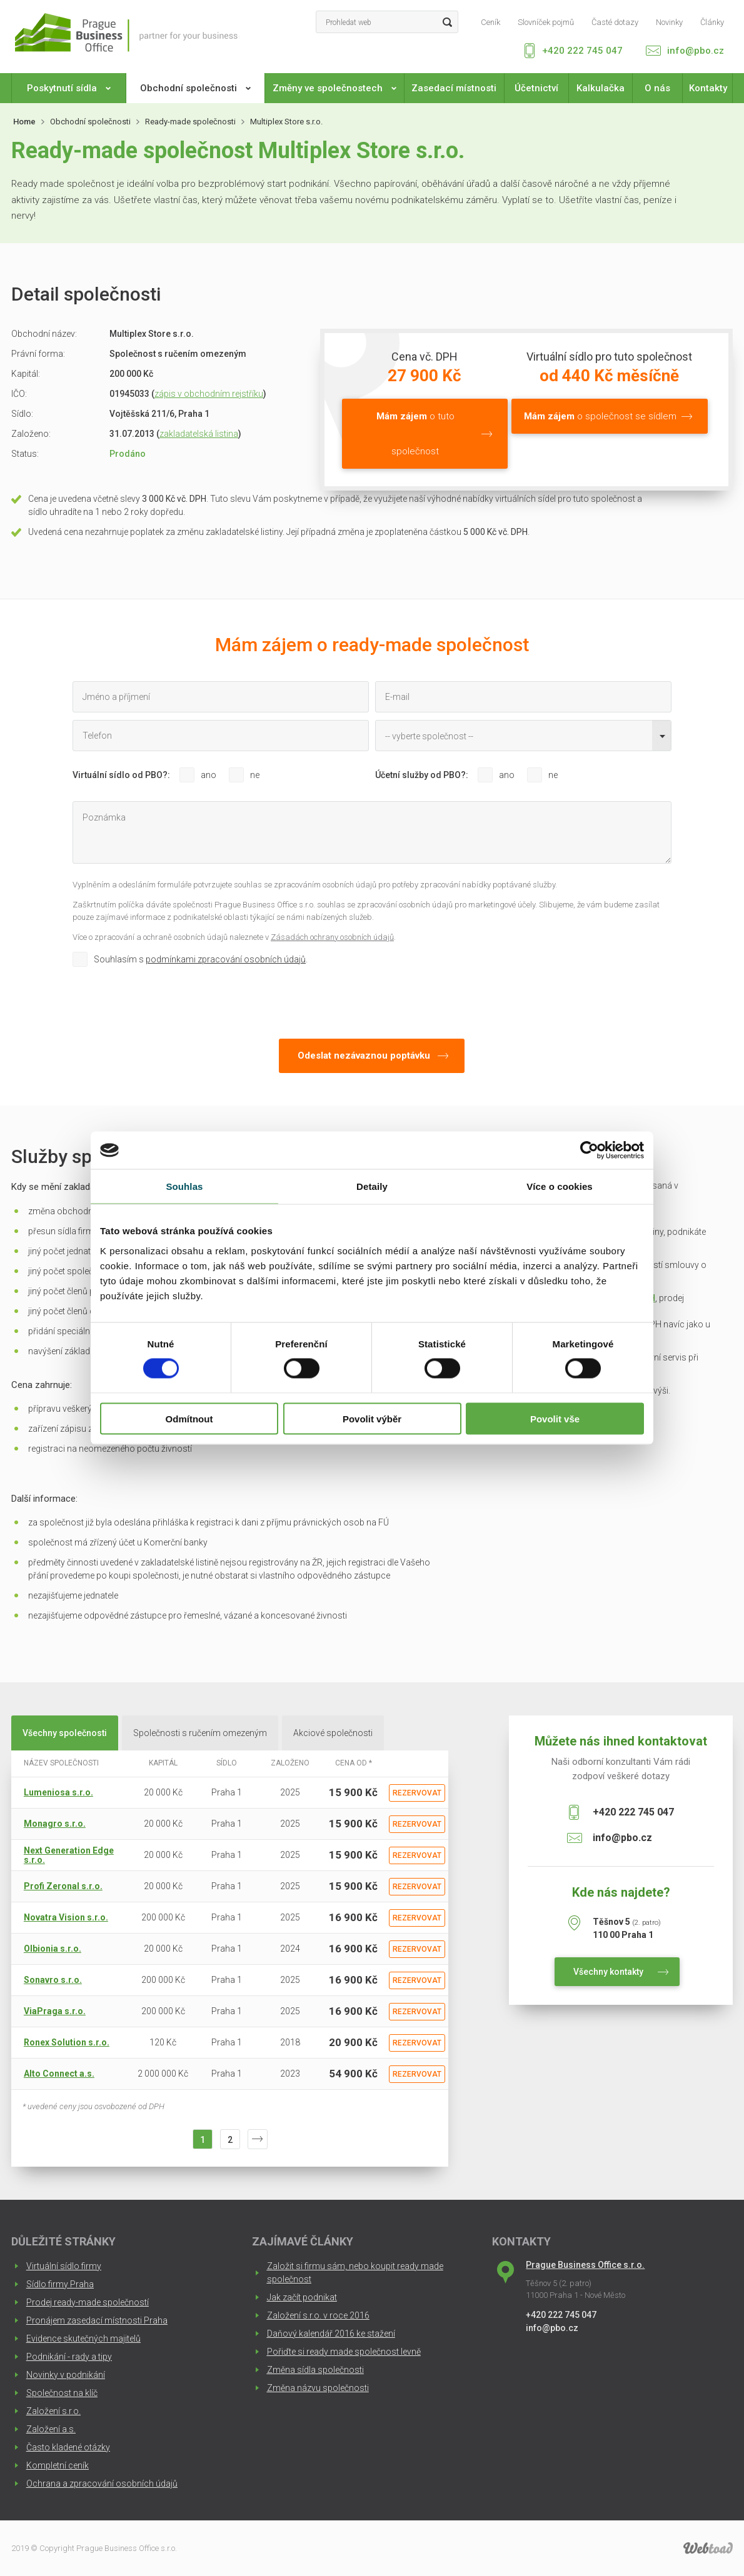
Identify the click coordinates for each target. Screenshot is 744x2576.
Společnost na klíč (62, 2393)
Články (712, 22)
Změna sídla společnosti (315, 2370)
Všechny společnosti (65, 1733)
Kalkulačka (600, 88)
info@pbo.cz (695, 50)
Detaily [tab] (372, 1186)
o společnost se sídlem (600, 416)
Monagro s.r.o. (55, 1824)
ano (208, 775)
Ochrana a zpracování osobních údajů (102, 2484)
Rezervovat (417, 1793)
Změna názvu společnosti (318, 2388)
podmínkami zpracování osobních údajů (226, 959)
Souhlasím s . (201, 959)
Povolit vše (555, 1418)
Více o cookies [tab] (559, 1186)
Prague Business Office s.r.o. (585, 2265)
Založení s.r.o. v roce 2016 (318, 2315)
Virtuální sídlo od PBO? (120, 775)
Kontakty (708, 88)
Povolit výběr (372, 1418)
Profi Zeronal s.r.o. (63, 1886)
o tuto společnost (415, 434)
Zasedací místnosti (453, 88)
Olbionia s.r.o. (52, 1949)
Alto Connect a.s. (59, 2074)
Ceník (490, 22)
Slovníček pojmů (546, 22)
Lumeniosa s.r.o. (58, 1792)
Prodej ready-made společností (87, 2302)
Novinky (669, 22)
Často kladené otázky (68, 2447)
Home (24, 121)
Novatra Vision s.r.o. (66, 1917)
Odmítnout (189, 1418)
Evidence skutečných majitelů (83, 2339)
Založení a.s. (51, 2429)
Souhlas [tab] (184, 1186)
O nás (657, 88)
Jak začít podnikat (302, 2297)
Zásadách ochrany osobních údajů (332, 937)
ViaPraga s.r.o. (55, 2011)
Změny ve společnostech (334, 88)
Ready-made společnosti (190, 121)
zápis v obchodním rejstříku (208, 394)
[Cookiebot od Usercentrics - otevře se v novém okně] (589, 1150)
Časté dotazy (614, 22)
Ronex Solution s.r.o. (66, 2042)
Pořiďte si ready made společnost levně (344, 2352)
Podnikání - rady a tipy (69, 2357)
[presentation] (168, 1000)
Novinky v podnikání (65, 2375)
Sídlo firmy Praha (60, 2284)
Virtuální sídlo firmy (63, 2266)
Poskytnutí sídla (69, 88)
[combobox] (523, 735)
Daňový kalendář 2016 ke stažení (331, 2334)
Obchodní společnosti (195, 88)
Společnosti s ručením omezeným (200, 1733)
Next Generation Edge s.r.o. (69, 1855)
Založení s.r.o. (53, 2411)
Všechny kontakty (608, 1972)
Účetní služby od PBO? (420, 775)
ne (254, 775)
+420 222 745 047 (582, 50)
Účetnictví (536, 88)
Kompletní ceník (57, 2465)
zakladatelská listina (198, 434)
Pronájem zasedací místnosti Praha (97, 2320)
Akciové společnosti (333, 1733)
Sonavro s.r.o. (53, 1980)
